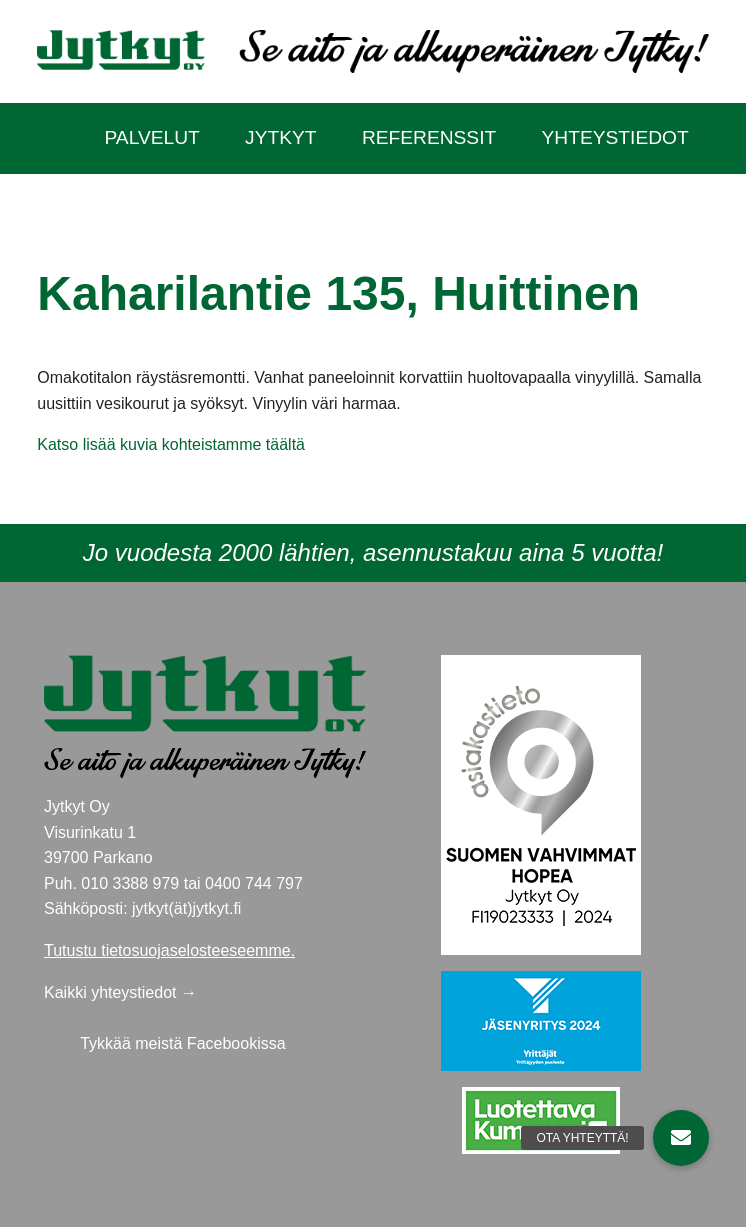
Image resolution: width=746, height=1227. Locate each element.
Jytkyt (280, 137)
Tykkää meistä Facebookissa (182, 1043)
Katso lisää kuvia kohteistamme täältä (171, 444)
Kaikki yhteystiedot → (120, 992)
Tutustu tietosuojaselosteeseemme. (169, 950)
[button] (681, 1138)
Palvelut (151, 137)
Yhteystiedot (615, 137)
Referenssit (429, 137)
